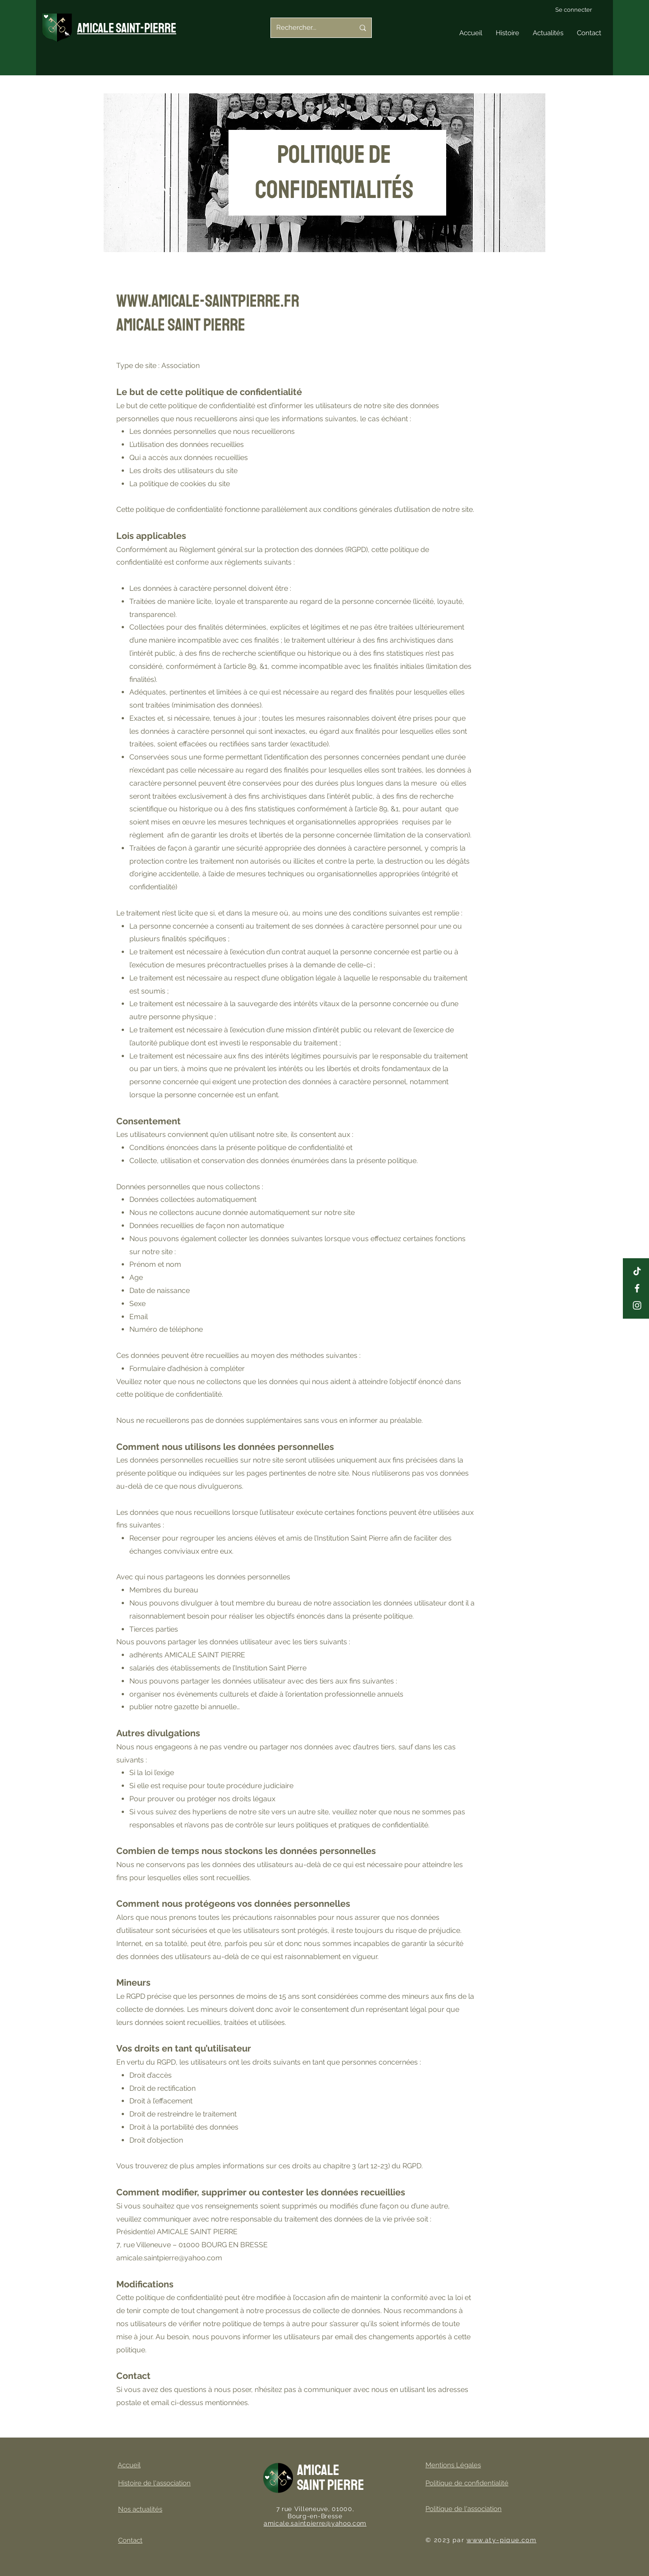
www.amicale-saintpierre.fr (207, 301)
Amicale (318, 2470)
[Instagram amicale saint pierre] (637, 1305)
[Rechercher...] (308, 27)
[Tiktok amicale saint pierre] (637, 1271)
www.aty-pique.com (501, 2540)
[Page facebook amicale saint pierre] (637, 1288)
